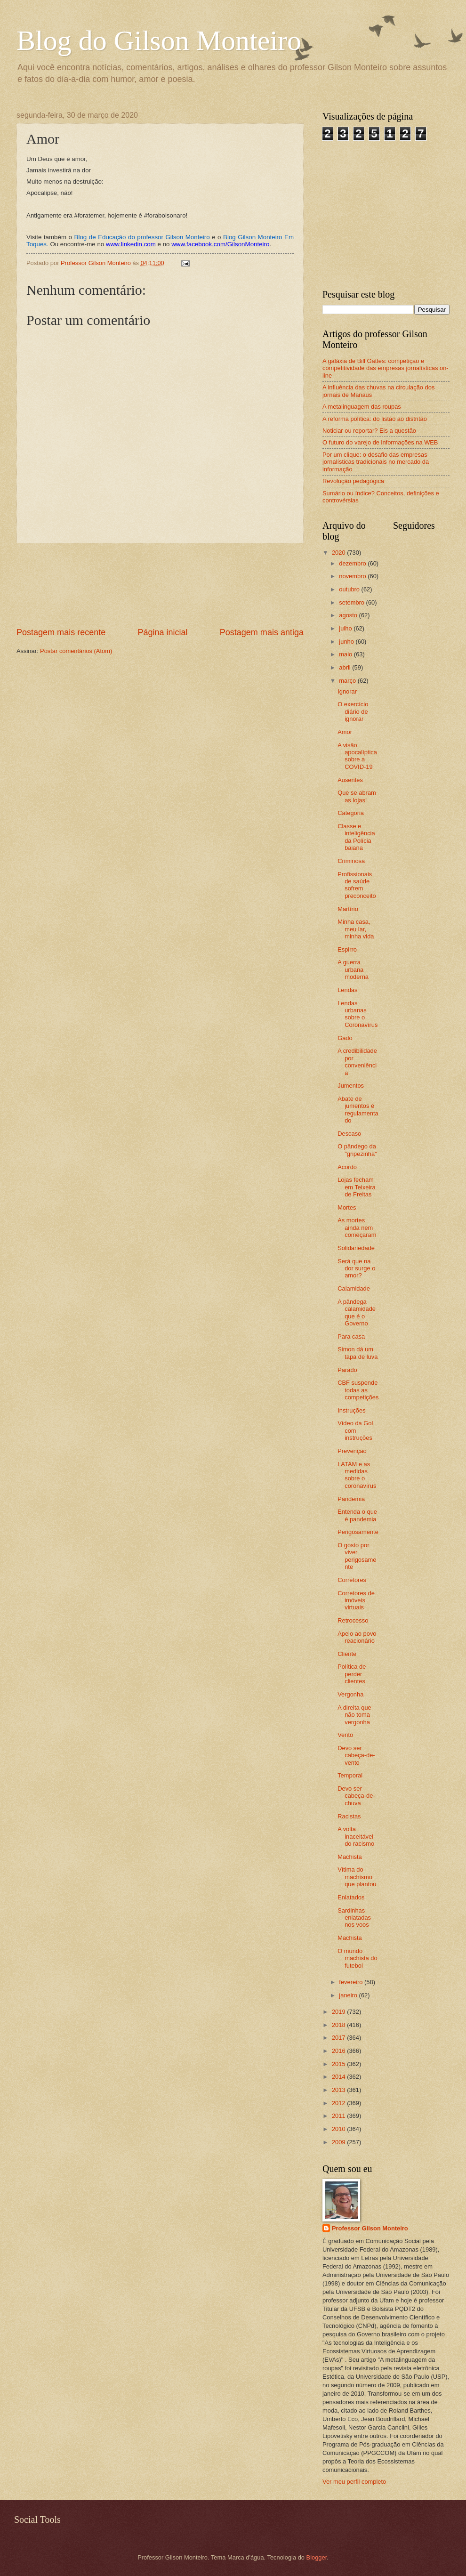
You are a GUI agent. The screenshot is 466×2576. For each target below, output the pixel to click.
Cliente (346, 1653)
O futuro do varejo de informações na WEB (380, 442)
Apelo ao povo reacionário (356, 1637)
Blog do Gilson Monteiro (158, 40)
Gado (345, 1038)
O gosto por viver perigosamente (356, 1556)
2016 (339, 2050)
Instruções (351, 1410)
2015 (339, 2063)
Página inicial (162, 632)
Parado (347, 1369)
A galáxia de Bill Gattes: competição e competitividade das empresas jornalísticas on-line (385, 368)
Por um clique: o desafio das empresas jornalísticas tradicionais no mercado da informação (375, 462)
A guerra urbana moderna (353, 969)
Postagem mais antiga (262, 632)
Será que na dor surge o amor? (356, 1268)
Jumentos (350, 1085)
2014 (339, 2076)
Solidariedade (356, 1248)
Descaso (349, 1133)
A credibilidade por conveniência (357, 1061)
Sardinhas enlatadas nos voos (354, 1918)
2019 (339, 2011)
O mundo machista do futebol (357, 1958)
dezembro (353, 563)
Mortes (346, 1207)
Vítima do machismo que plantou (356, 1877)
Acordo (347, 1167)
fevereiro (351, 1982)
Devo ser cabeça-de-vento (356, 1755)
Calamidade (353, 1288)
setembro (352, 602)
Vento (345, 1734)
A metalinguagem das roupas (361, 406)
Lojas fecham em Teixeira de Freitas (356, 1187)
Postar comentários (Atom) (76, 650)
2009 (339, 2142)
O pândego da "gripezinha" (357, 1150)
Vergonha (350, 1694)
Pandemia (351, 1498)
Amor (344, 731)
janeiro (349, 1995)
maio (346, 654)
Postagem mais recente (60, 632)
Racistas (349, 1816)
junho (347, 641)
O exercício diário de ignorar (352, 711)
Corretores (351, 1579)
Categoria (350, 812)
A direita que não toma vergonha (354, 1715)
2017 (339, 2037)
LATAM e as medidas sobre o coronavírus (356, 1475)
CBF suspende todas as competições (357, 1390)
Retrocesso (352, 1620)
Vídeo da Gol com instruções (355, 1430)
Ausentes (350, 779)
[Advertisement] (160, 585)
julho (346, 628)
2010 (339, 2128)
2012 (339, 2103)
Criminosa (351, 860)
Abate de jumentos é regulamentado (357, 1109)
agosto (349, 615)
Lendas (347, 989)
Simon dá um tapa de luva (357, 1353)
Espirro (347, 949)
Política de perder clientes (351, 1674)
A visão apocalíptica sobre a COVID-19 (357, 756)
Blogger (316, 2557)
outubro (350, 589)
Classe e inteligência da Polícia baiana (356, 837)
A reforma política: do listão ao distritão (374, 418)
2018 (339, 2024)
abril (345, 667)
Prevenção (352, 1450)
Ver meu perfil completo (354, 2481)
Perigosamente (357, 1531)
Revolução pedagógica (353, 481)
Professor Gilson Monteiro (370, 2228)
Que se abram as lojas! (356, 796)
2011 (339, 2115)
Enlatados (350, 1897)
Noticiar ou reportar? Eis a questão (369, 430)
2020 (339, 552)
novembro (353, 576)
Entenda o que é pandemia (357, 1515)
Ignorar (347, 691)
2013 (339, 2089)
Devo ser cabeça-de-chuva (356, 1796)
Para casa (351, 1336)
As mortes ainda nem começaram (356, 1227)
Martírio (347, 909)
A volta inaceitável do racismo (355, 1836)
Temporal (349, 1775)
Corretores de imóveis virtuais (356, 1600)
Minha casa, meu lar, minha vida (355, 929)
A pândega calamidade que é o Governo (356, 1312)
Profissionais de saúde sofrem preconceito (356, 885)
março (348, 680)
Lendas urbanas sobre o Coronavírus (357, 1014)
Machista (349, 1856)
